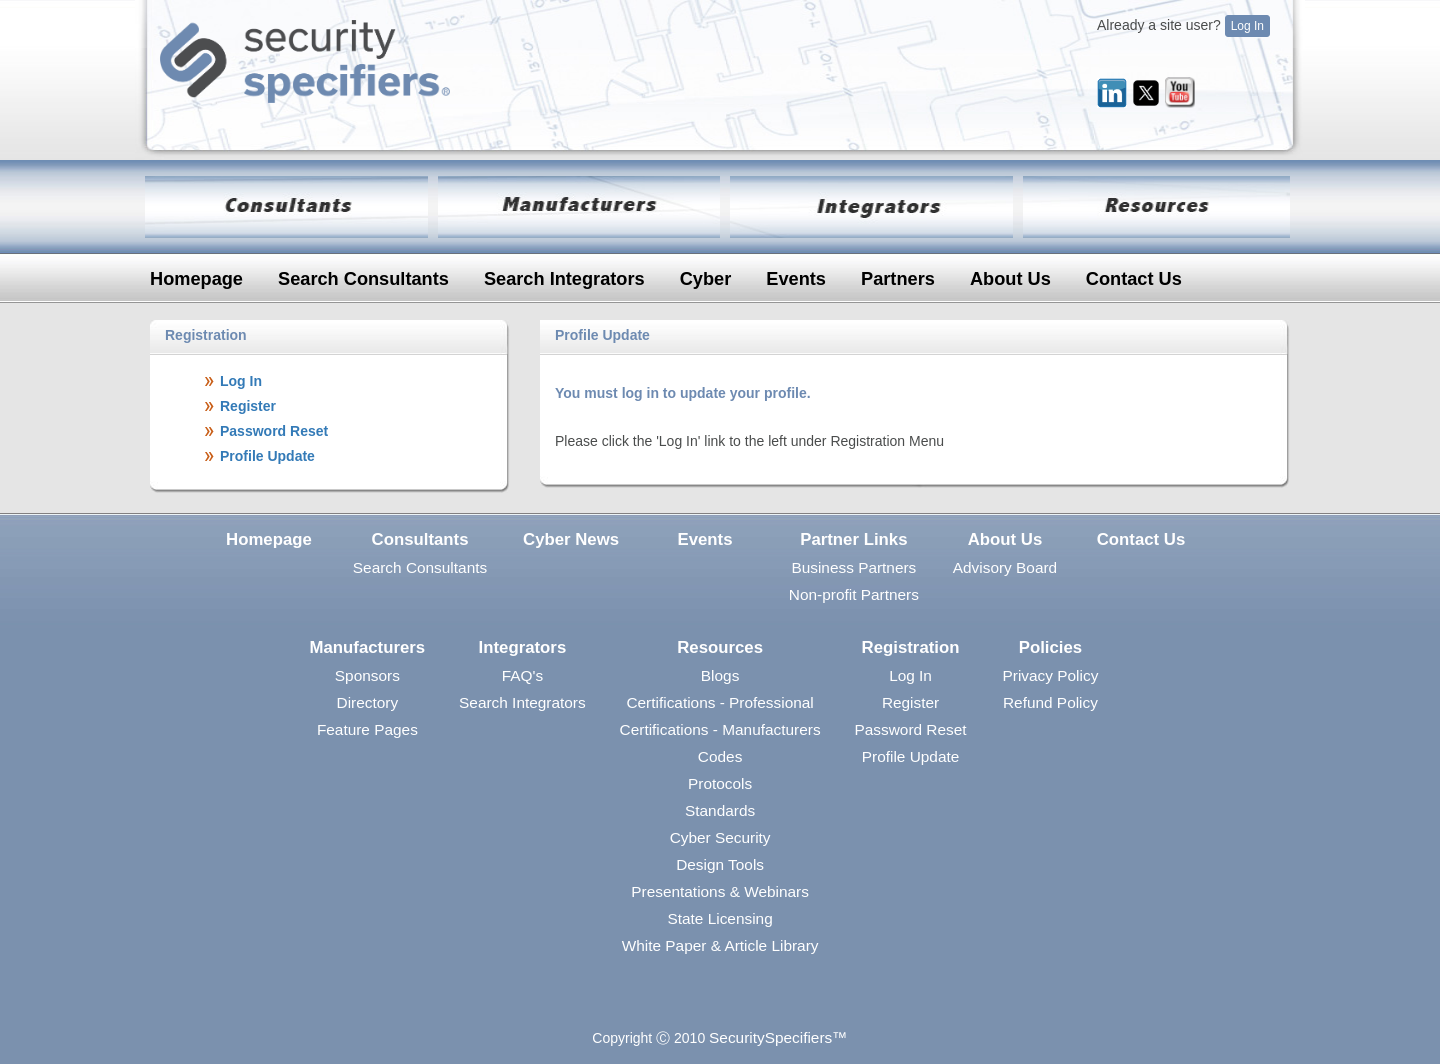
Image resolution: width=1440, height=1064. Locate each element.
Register (910, 702)
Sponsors (367, 675)
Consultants (420, 539)
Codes (720, 756)
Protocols (720, 783)
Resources (720, 647)
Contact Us (1134, 279)
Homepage (196, 279)
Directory (368, 702)
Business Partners (853, 567)
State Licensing (719, 918)
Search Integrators (564, 279)
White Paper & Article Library (720, 945)
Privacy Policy (1051, 675)
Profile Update (911, 756)
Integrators (523, 647)
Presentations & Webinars (720, 891)
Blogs (720, 675)
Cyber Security (720, 837)
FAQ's (522, 675)
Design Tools (720, 864)
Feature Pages (367, 729)
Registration (911, 647)
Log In (1247, 26)
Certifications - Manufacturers (720, 729)
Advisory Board (1005, 567)
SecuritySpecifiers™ (778, 1037)
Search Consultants (363, 279)
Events (796, 279)
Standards (720, 810)
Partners (898, 279)
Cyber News (571, 539)
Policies (1050, 647)
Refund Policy (1050, 702)
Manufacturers (368, 647)
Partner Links (853, 539)
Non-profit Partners (854, 594)
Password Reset (911, 729)
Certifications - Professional (719, 702)
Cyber (706, 279)
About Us (1010, 279)
